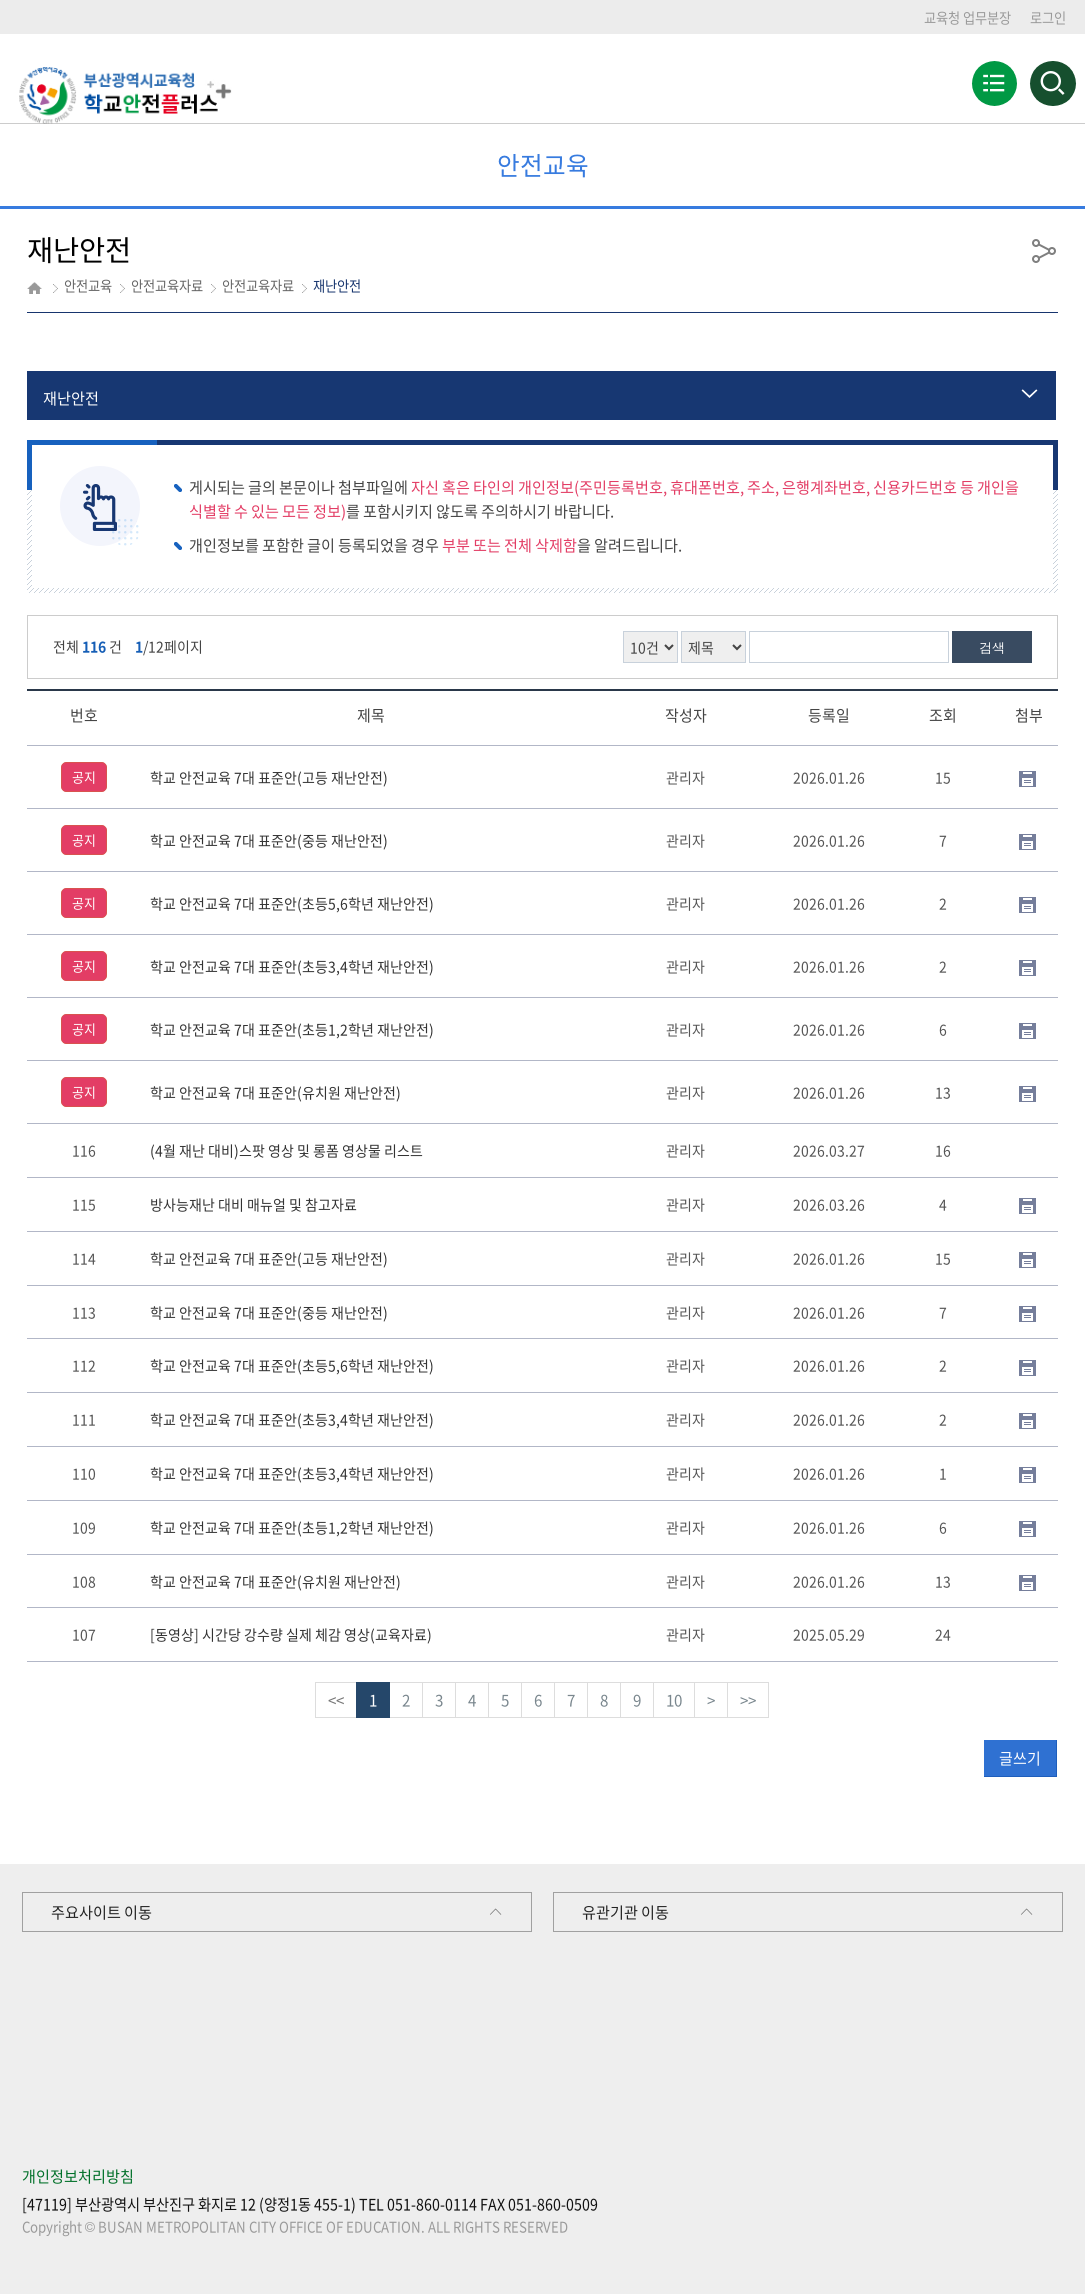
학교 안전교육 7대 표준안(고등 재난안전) (269, 777)
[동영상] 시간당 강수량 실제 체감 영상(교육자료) (291, 1634)
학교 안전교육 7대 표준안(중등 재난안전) (269, 840)
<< (336, 1699)
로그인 (1048, 17)
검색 (992, 647)
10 (674, 1699)
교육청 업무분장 (967, 17)
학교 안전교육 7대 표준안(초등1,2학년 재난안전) (292, 1029)
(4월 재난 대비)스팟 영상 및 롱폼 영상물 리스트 (286, 1150)
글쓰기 (1020, 1758)
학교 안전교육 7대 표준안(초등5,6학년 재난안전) (292, 903)
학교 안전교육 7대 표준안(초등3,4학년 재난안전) (292, 966)
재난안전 (71, 397)
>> (748, 1699)
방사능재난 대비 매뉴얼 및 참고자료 (253, 1204)
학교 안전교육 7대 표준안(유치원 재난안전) (275, 1092)
